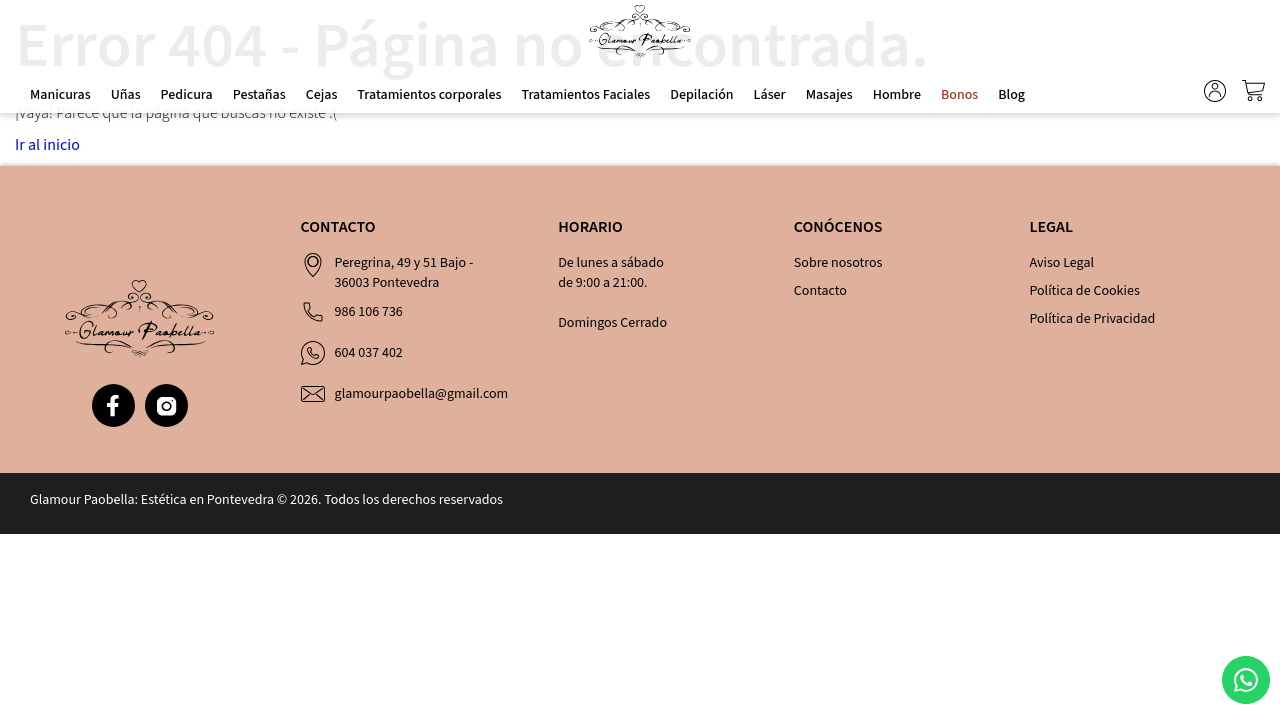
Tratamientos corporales (429, 95)
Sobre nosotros (838, 263)
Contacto (820, 291)
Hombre (897, 95)
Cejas (322, 95)
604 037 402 (369, 353)
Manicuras (60, 95)
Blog (1011, 95)
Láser (770, 95)
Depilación (701, 95)
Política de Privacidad (1092, 319)
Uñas (126, 95)
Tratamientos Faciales (585, 95)
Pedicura (187, 95)
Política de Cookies (1084, 291)
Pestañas (259, 95)
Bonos (959, 95)
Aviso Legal (1061, 263)
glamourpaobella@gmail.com (422, 394)
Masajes (829, 95)
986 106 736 (369, 312)
